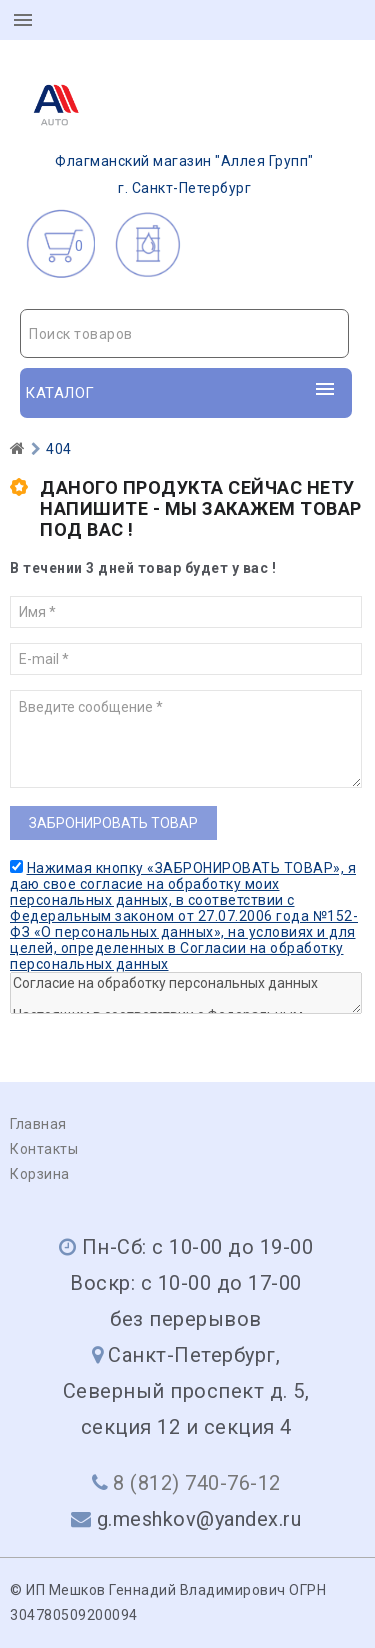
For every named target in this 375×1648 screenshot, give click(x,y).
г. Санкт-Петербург (167, 133)
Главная (38, 1124)
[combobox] (184, 333)
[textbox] (184, 334)
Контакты (44, 1149)
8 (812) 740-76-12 (197, 1483)
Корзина (40, 1174)
